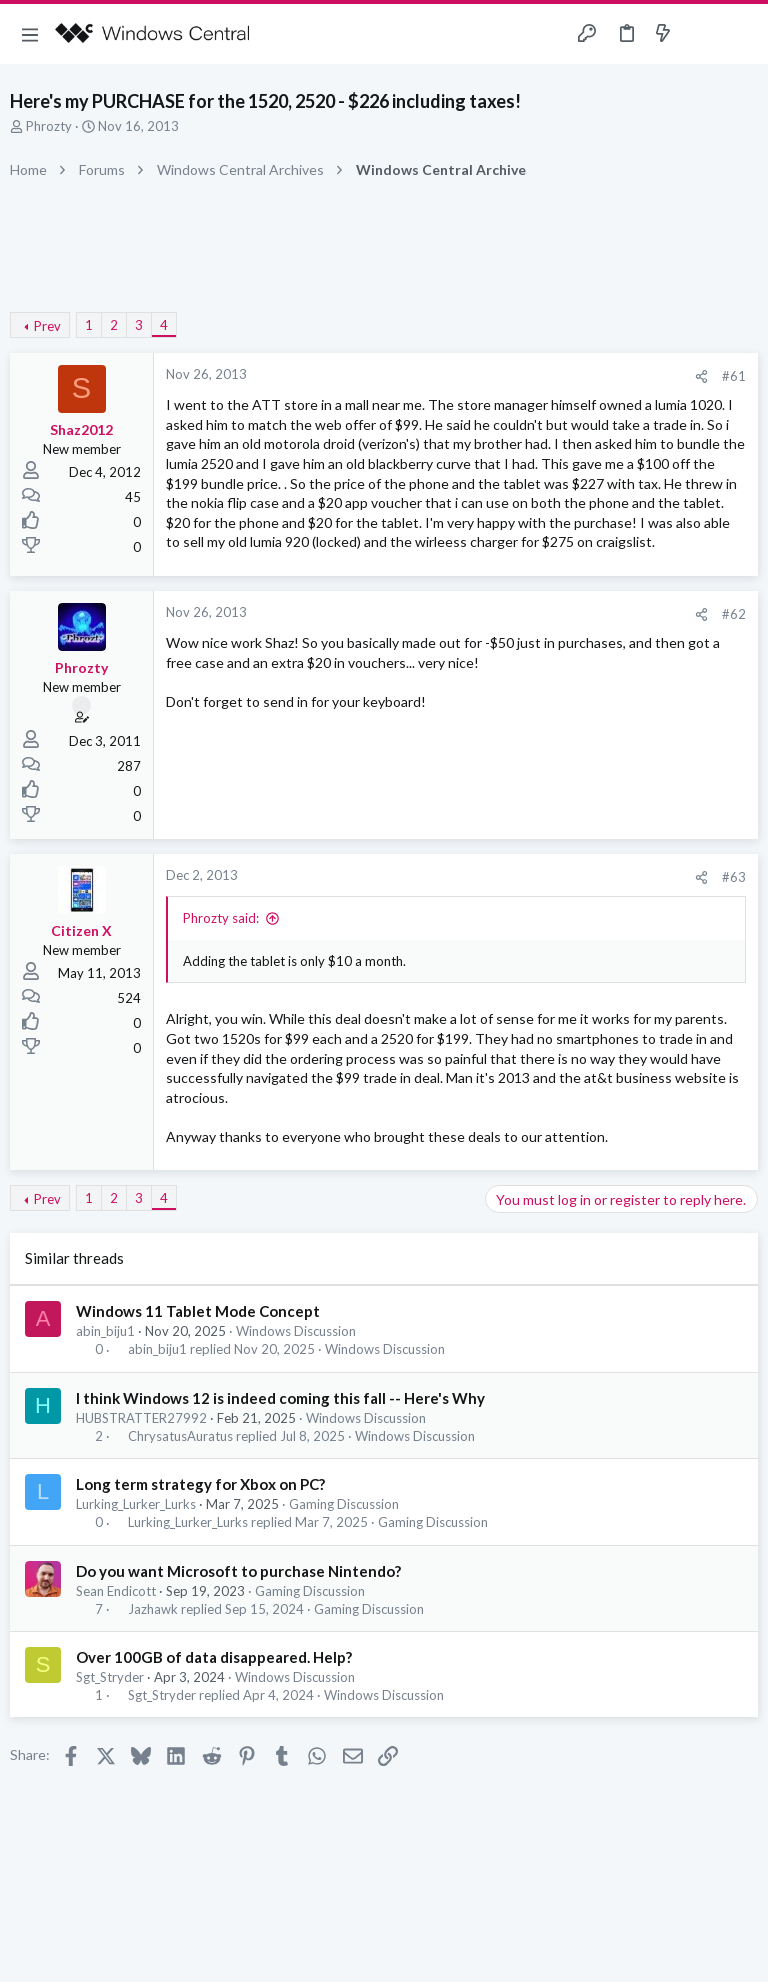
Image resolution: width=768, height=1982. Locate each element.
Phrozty (49, 126)
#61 (734, 376)
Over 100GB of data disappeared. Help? (214, 1657)
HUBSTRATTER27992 (141, 1418)
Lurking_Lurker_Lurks (136, 1504)
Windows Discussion (296, 1331)
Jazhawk (153, 1609)
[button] (30, 34)
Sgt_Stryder (110, 1677)
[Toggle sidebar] (702, 34)
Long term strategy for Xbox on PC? (200, 1484)
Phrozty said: (221, 918)
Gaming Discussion (344, 1504)
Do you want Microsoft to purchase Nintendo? (238, 1571)
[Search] (741, 34)
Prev (47, 326)
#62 (734, 614)
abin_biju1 (105, 1331)
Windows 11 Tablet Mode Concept (198, 1311)
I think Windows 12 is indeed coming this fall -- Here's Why (280, 1398)
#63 (734, 877)
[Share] (701, 376)
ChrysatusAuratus (180, 1436)
